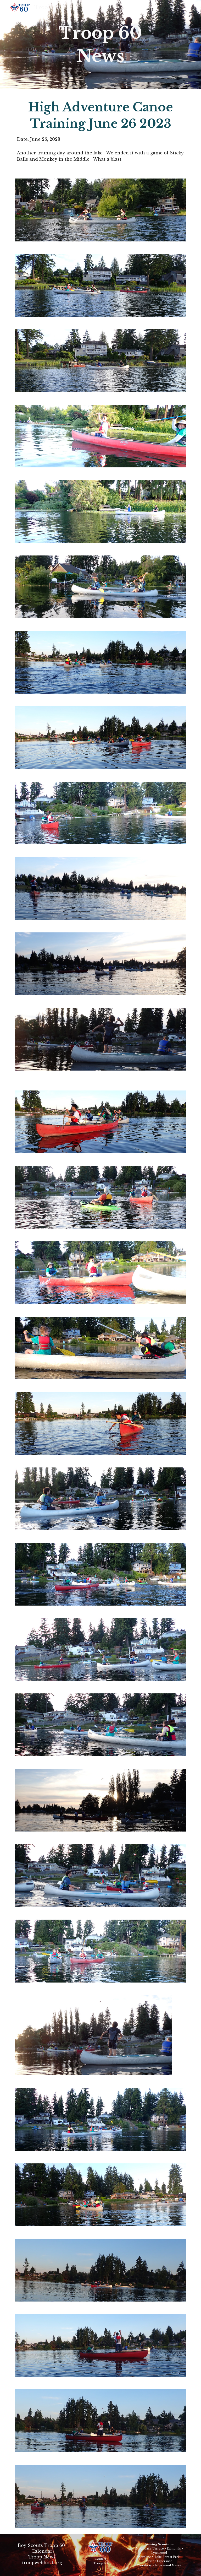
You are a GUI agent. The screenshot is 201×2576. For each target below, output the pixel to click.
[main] (100, 44)
